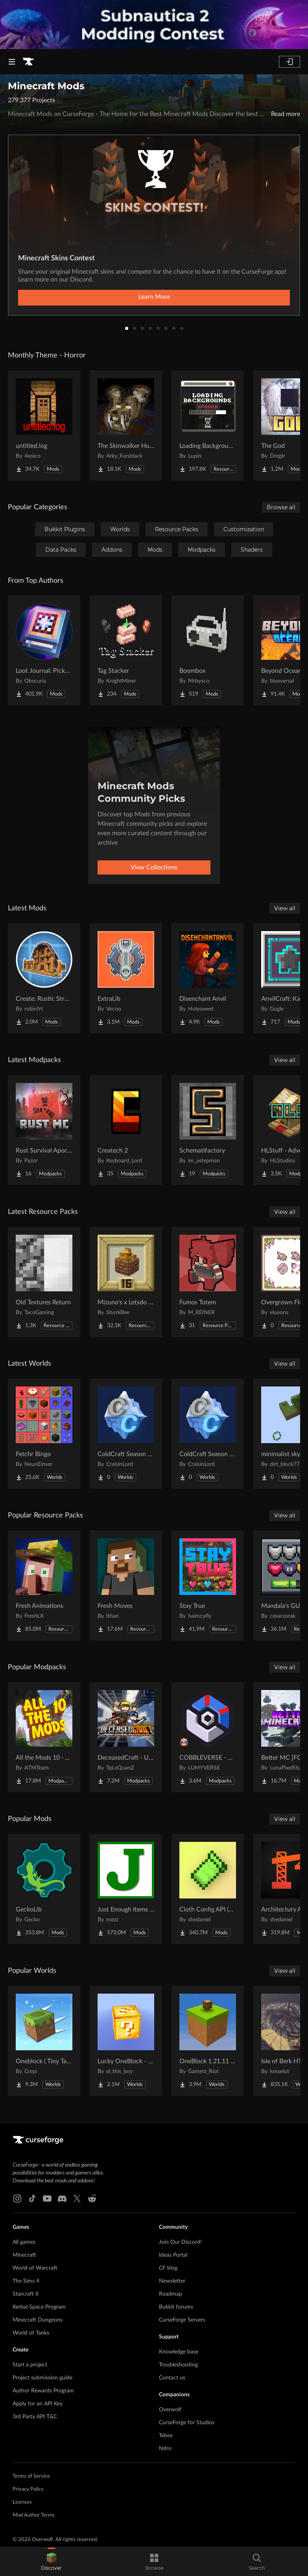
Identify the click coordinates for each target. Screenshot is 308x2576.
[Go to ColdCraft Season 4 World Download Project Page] (126, 1434)
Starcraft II (26, 2294)
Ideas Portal (173, 2255)
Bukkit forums (176, 2307)
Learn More (154, 297)
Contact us (172, 2378)
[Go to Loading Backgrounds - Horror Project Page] (208, 425)
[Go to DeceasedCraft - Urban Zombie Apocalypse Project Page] (126, 1737)
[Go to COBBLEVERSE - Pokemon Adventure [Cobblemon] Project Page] (208, 1737)
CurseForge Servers (182, 2320)
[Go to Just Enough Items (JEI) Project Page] (126, 1889)
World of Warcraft (35, 2268)
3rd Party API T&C (35, 2416)
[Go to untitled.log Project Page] (44, 425)
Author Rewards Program (43, 2391)
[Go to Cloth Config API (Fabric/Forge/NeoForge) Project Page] (208, 1889)
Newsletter (172, 2281)
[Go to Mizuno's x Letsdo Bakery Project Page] (126, 1282)
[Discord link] (62, 2198)
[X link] (77, 2198)
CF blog (168, 2268)
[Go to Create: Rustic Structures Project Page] (44, 978)
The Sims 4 (26, 2281)
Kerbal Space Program (39, 2307)
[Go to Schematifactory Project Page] (208, 1130)
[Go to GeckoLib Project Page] (44, 1889)
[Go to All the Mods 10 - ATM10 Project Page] (44, 1737)
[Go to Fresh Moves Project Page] (126, 1585)
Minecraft (24, 2255)
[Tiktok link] (32, 2198)
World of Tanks (31, 2333)
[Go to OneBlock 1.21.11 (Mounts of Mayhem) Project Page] (208, 2041)
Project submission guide (42, 2378)
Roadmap (170, 2294)
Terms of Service (31, 2476)
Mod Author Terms (34, 2515)
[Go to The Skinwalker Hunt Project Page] (126, 425)
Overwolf (170, 2409)
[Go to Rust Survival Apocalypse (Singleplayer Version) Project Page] (44, 1130)
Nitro (165, 2448)
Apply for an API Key (38, 2404)
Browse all (281, 507)
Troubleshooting (178, 2365)
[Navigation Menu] (12, 62)
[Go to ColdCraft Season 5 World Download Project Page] (208, 1434)
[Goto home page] (28, 61)
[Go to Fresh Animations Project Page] (44, 1585)
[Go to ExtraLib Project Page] (126, 978)
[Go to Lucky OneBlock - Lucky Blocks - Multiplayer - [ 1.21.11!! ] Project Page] (126, 2041)
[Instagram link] (17, 2198)
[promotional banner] (154, 24)
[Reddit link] (92, 2198)
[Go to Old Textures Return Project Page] (44, 1282)
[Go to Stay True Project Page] (208, 1585)
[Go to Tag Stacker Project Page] (126, 650)
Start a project (30, 2365)
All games (24, 2242)
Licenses (22, 2502)
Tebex (166, 2435)
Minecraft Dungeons (38, 2320)
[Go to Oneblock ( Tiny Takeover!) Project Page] (44, 2041)
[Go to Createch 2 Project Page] (126, 1130)
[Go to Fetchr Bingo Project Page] (44, 1434)
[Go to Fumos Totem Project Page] (208, 1282)
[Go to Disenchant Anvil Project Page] (208, 978)
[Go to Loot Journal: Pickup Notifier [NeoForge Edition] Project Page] (44, 650)
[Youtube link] (47, 2198)
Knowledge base (178, 2352)
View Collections (154, 867)
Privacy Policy (28, 2489)
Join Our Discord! (180, 2242)
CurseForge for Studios (186, 2422)
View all (284, 908)
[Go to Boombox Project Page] (208, 650)
